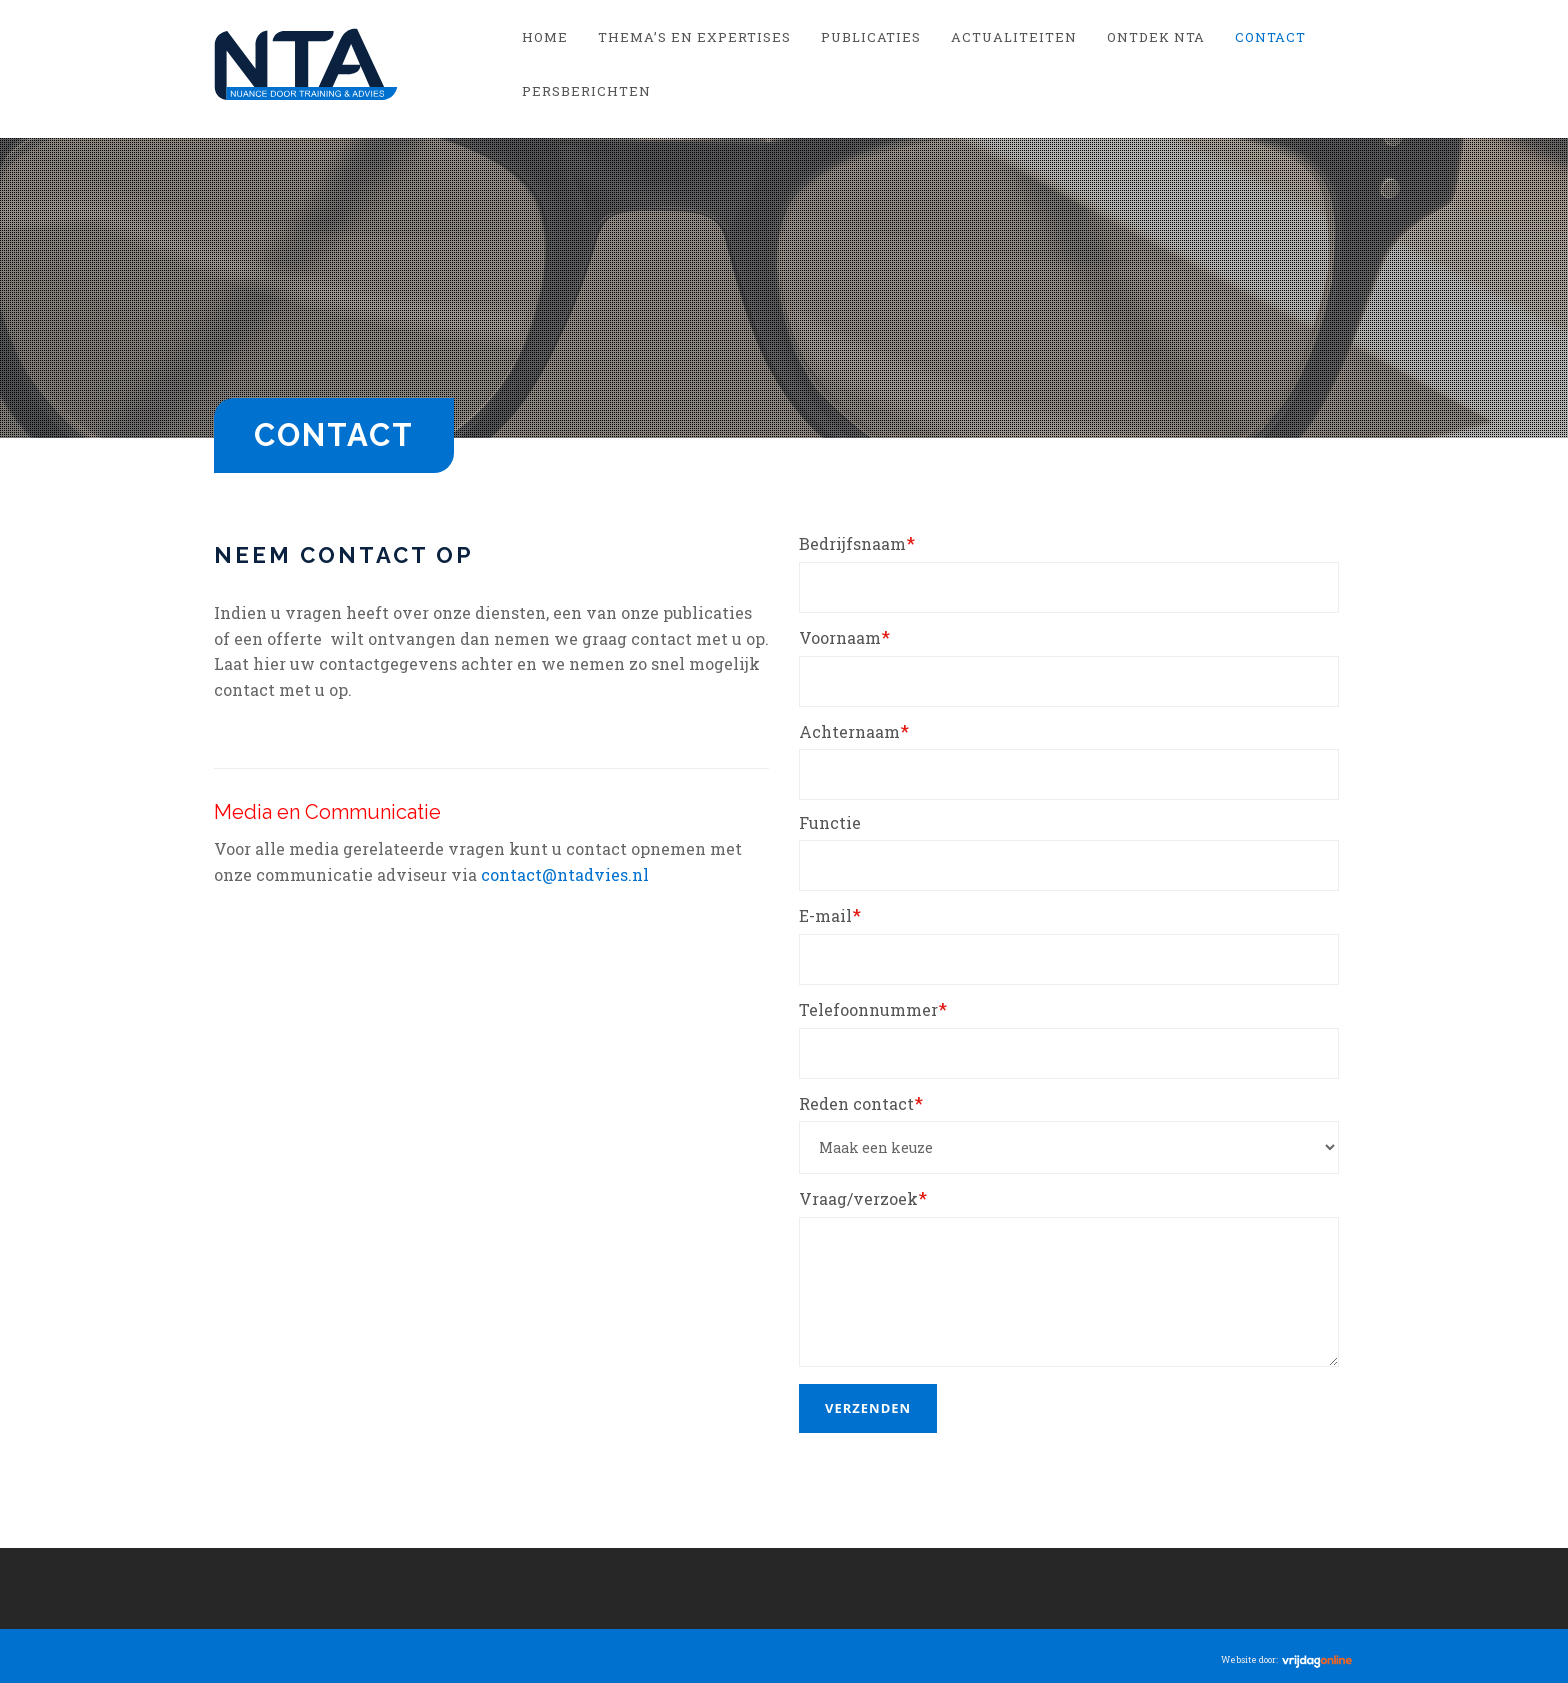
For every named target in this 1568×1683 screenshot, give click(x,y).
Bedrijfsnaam (857, 543)
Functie (830, 822)
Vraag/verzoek (863, 1198)
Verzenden (868, 1408)
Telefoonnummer (873, 1009)
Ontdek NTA (1156, 37)
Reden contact (861, 1103)
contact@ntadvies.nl (565, 874)
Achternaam (854, 731)
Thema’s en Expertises (694, 37)
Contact (1270, 37)
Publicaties (871, 37)
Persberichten (586, 91)
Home (545, 37)
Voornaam (844, 637)
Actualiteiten (1014, 37)
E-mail (830, 915)
